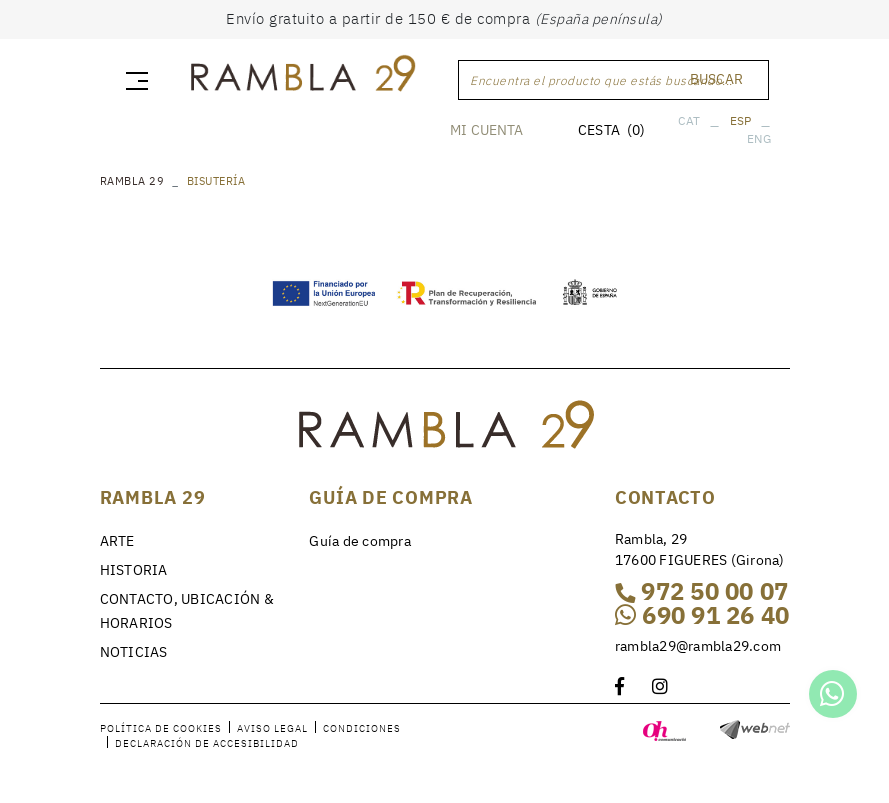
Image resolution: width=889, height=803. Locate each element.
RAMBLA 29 (132, 181)
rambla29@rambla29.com (698, 645)
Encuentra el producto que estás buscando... (601, 80)
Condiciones (362, 727)
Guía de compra (360, 541)
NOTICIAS (134, 652)
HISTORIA (134, 570)
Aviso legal (272, 727)
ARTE (117, 541)
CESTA (611, 130)
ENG (758, 138)
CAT (688, 120)
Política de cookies (161, 727)
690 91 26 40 (702, 615)
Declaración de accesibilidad (207, 742)
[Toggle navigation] (133, 80)
